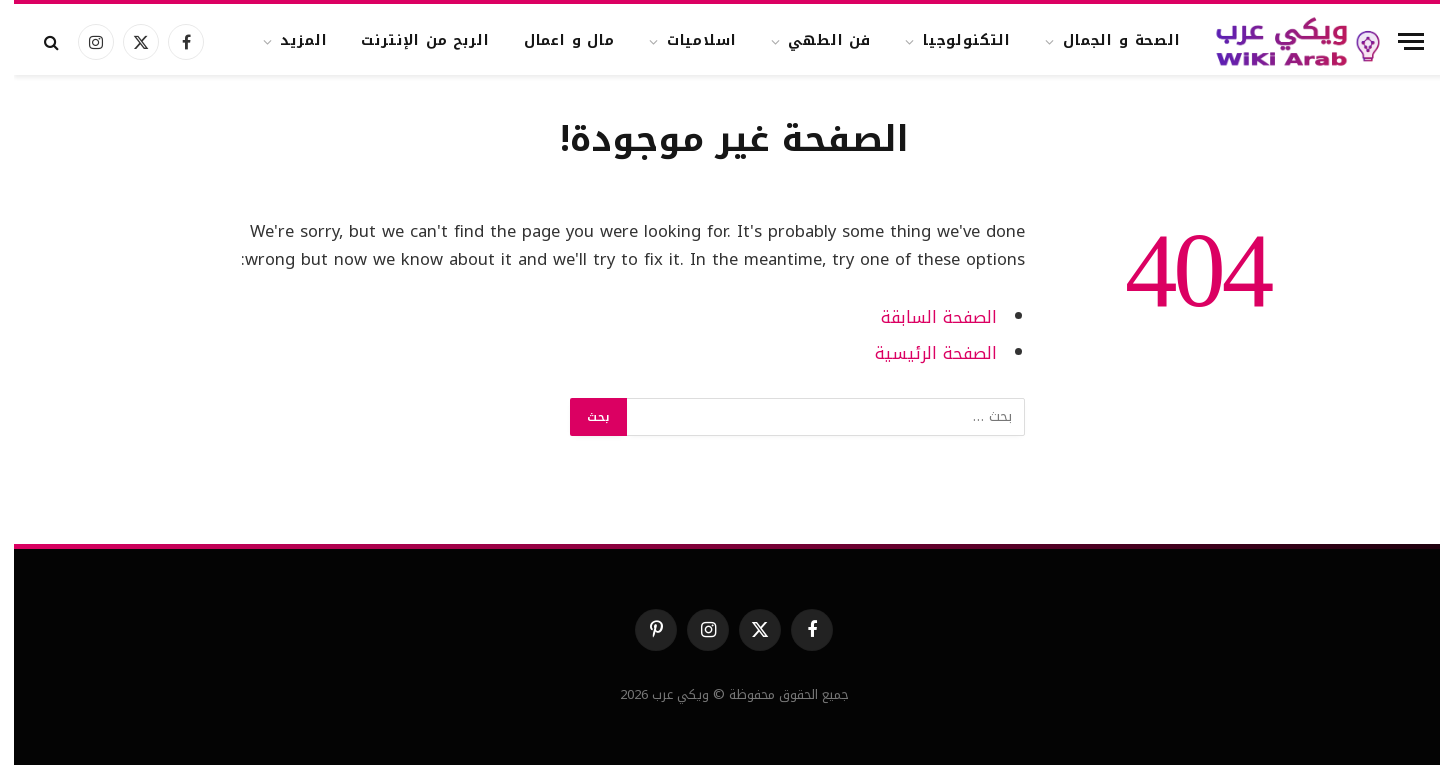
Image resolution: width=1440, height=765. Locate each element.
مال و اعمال (555, 40)
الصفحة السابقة (925, 317)
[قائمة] (1397, 41)
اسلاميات (688, 40)
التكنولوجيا (953, 40)
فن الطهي (815, 40)
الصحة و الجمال (1108, 40)
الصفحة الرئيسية (922, 353)
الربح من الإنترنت (411, 40)
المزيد (289, 40)
